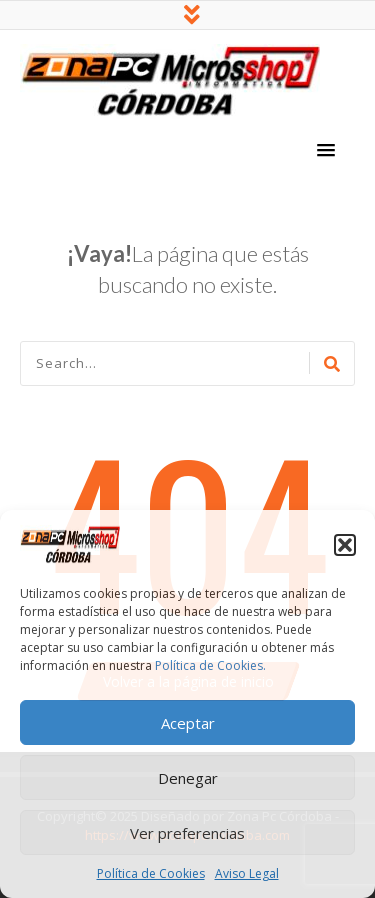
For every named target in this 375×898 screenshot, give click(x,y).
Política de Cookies (151, 873)
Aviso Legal (247, 873)
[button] (345, 545)
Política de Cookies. (210, 665)
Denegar (188, 778)
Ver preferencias (187, 833)
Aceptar (188, 723)
